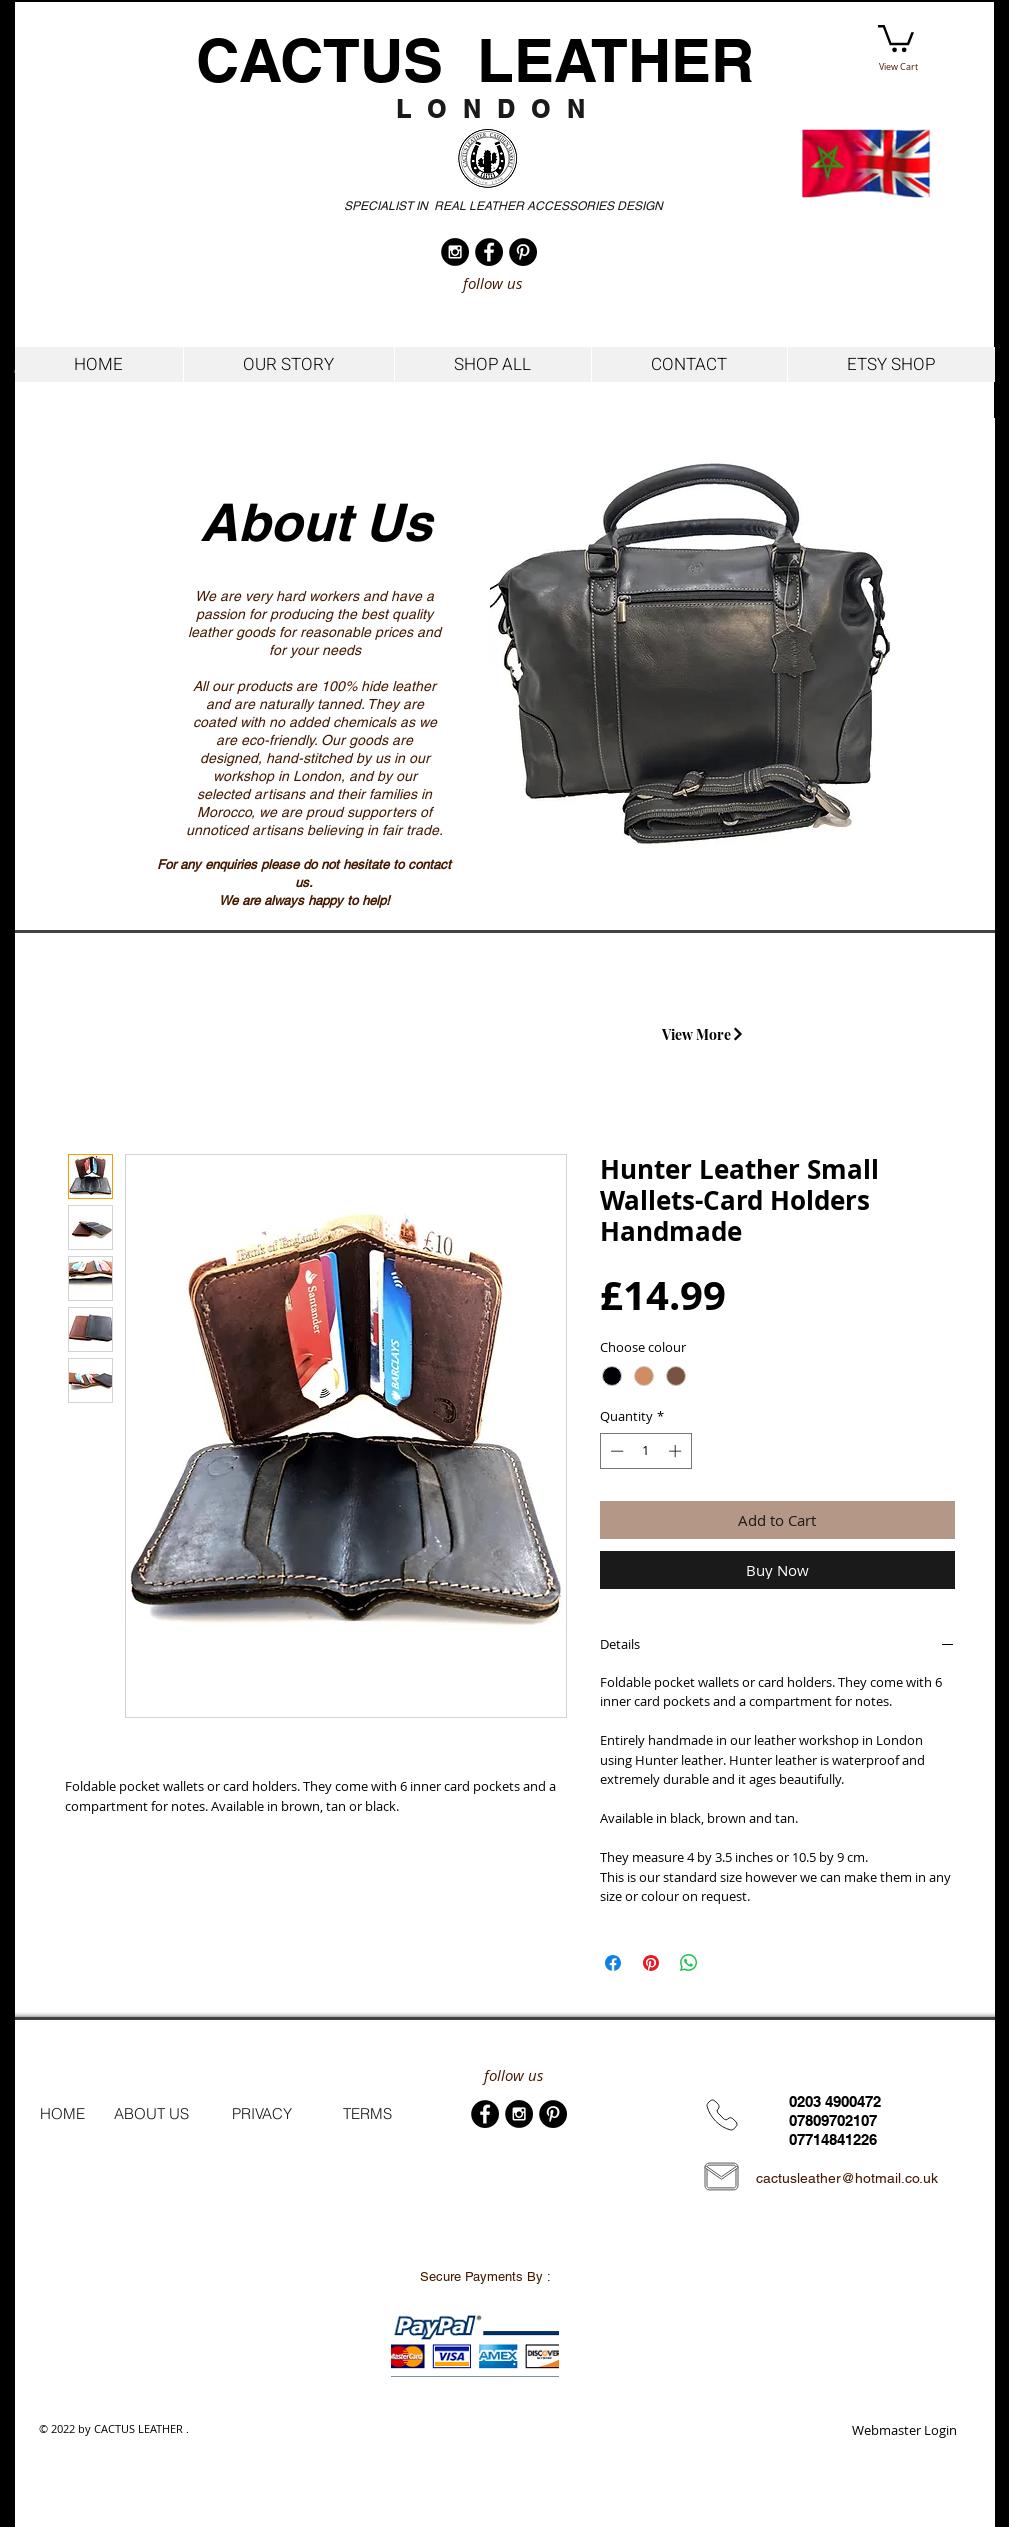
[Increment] (677, 1451)
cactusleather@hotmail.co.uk (847, 2178)
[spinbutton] (645, 1451)
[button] (896, 37)
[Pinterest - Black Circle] (523, 252)
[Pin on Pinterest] (651, 1963)
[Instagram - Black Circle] (455, 252)
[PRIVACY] (262, 2114)
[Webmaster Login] (905, 2431)
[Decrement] (615, 1451)
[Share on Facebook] (613, 1963)
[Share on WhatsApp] (689, 1963)
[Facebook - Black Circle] (489, 252)
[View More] (704, 1034)
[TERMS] (367, 2114)
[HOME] (62, 2114)
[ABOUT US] (151, 2114)
